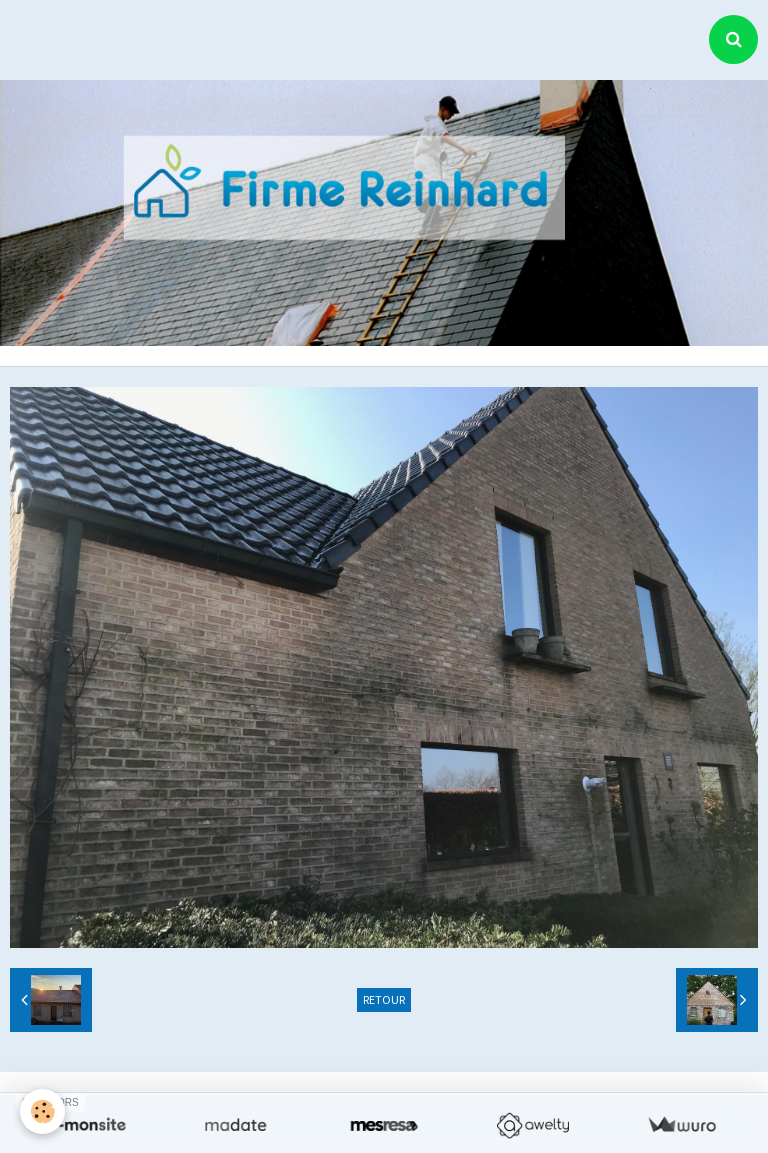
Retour (384, 999)
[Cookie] (42, 1111)
